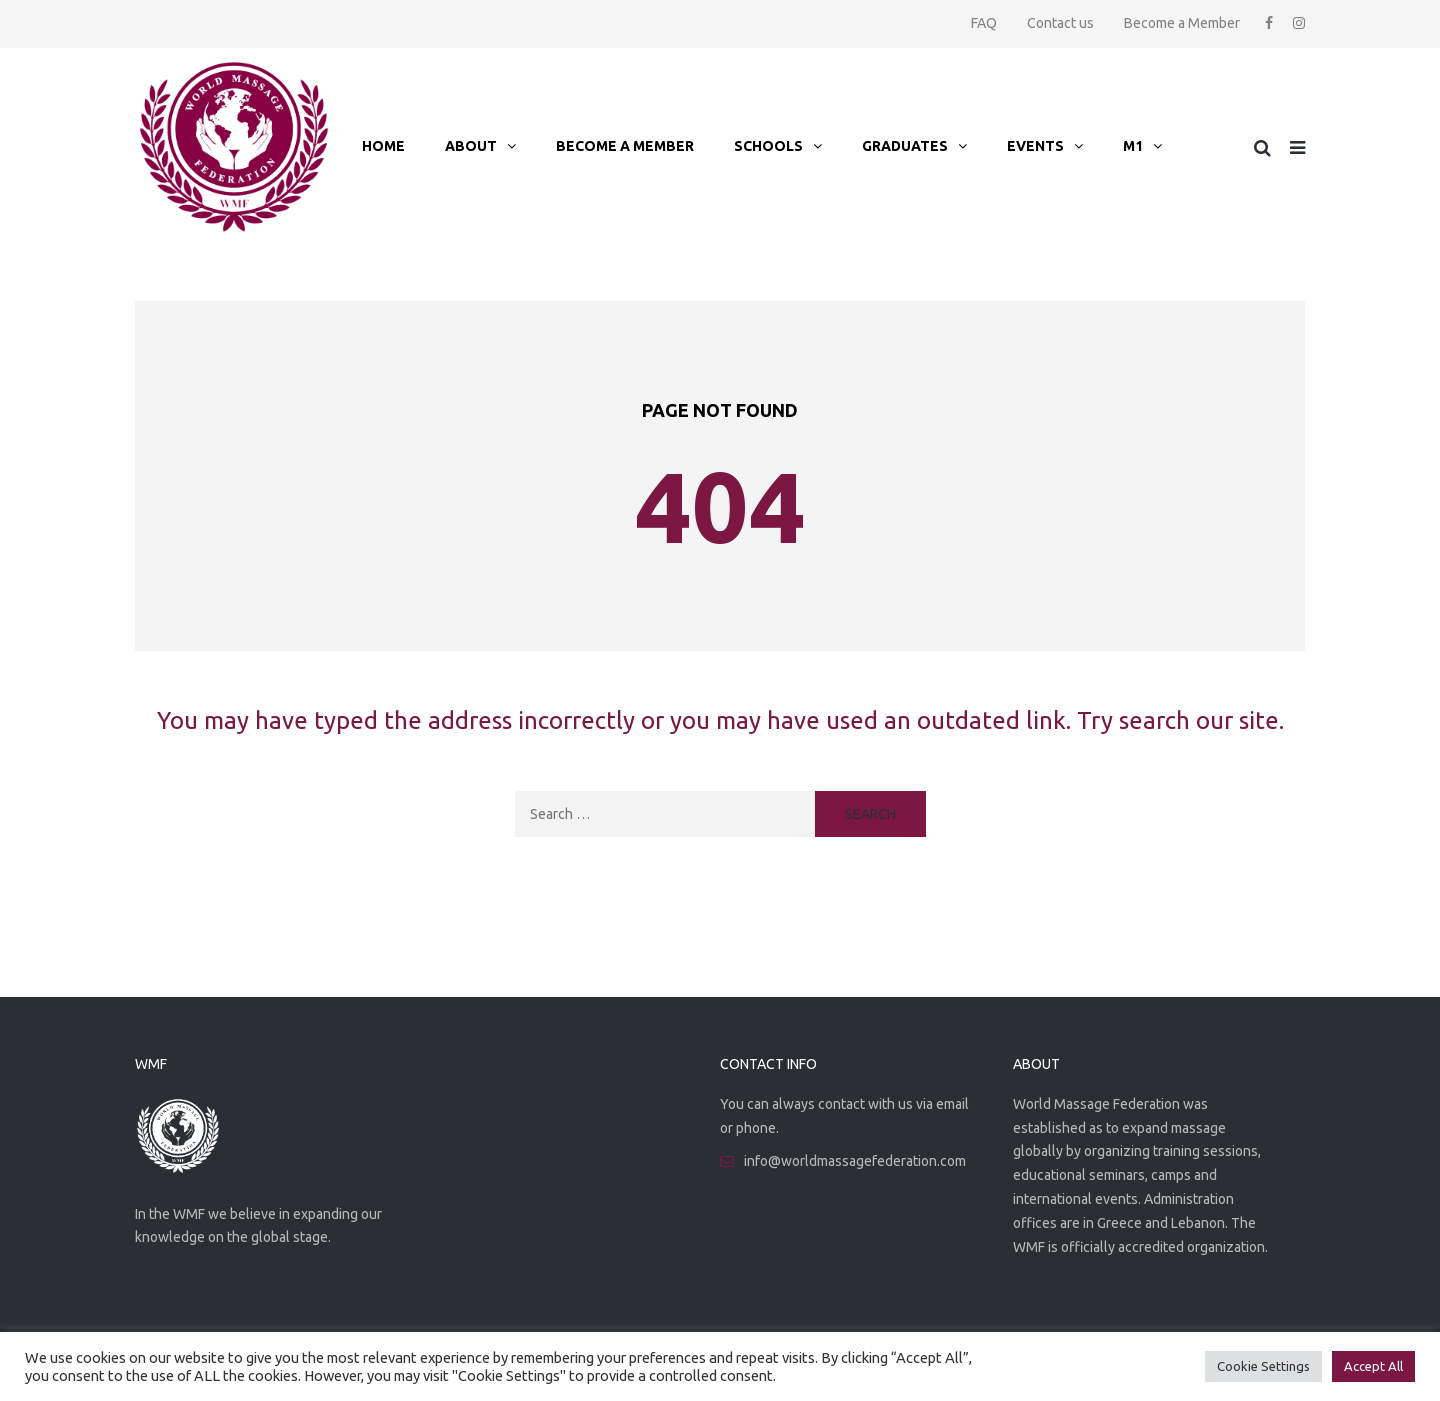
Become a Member (1182, 23)
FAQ (984, 23)
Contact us (1060, 23)
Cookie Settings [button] (1263, 1366)
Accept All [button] (1373, 1366)
